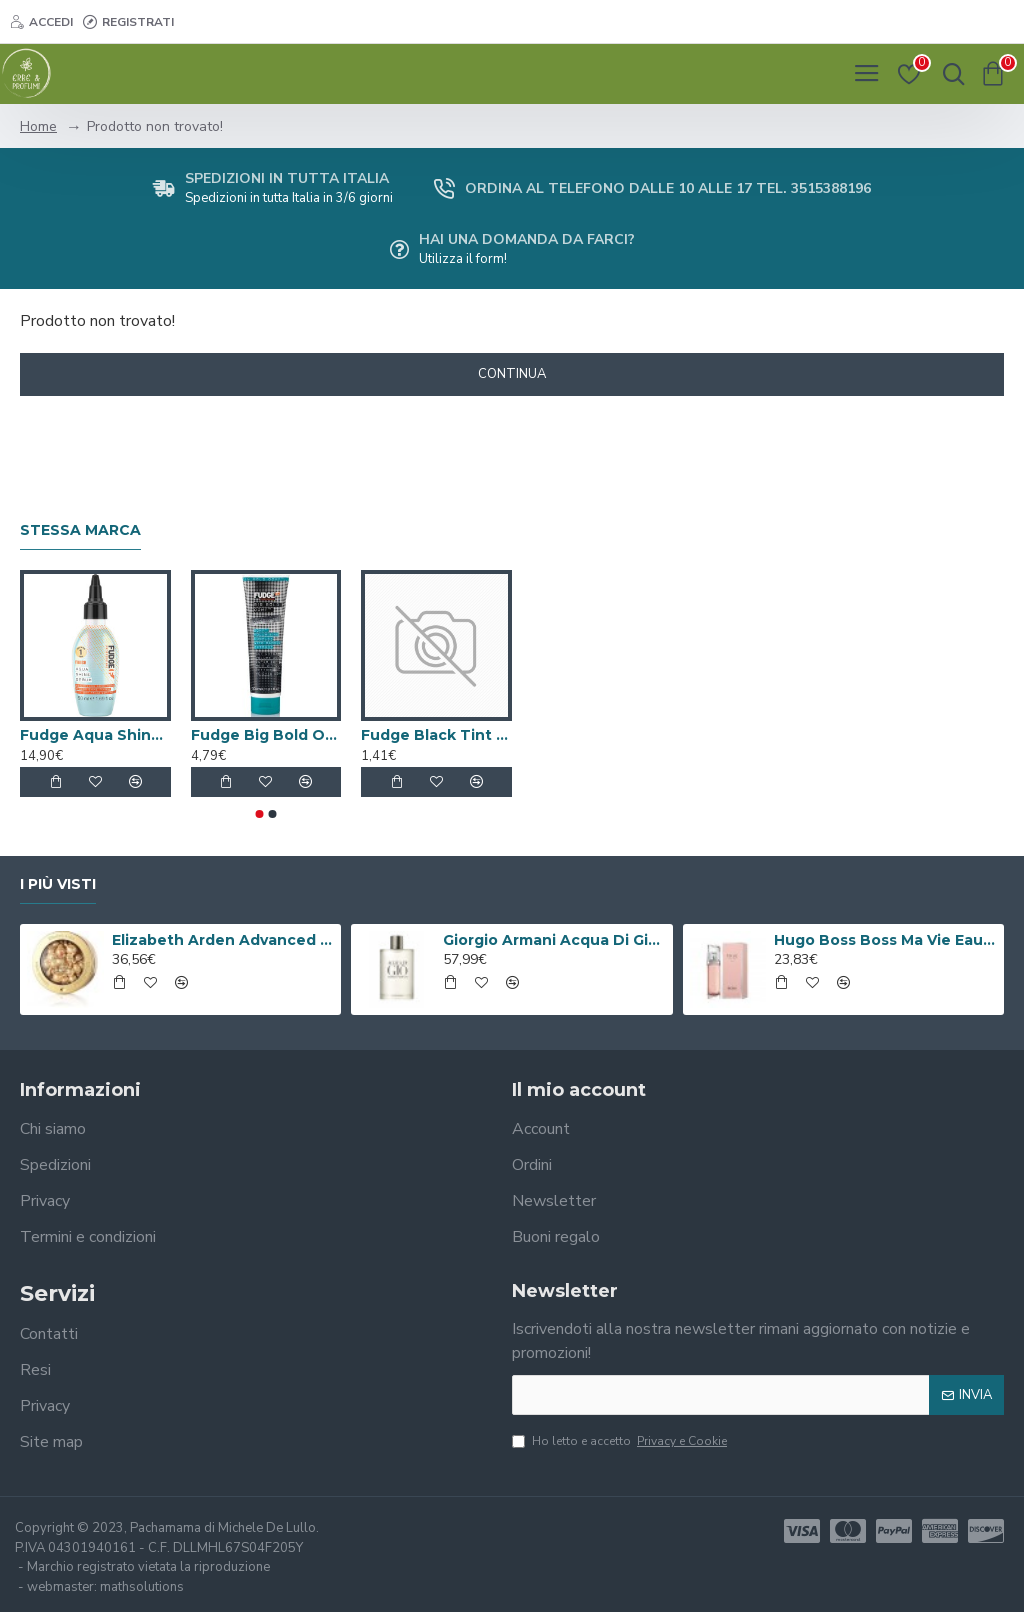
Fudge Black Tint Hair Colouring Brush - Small (436, 735)
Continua (512, 374)
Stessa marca (80, 530)
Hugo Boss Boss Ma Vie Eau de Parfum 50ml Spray (885, 940)
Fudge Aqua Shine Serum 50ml (95, 735)
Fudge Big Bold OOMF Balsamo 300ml (266, 735)
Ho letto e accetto (621, 1441)
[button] (260, 814)
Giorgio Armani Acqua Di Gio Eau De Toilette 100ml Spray (554, 940)
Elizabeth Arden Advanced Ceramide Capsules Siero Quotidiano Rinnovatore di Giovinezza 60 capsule (223, 940)
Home (38, 126)
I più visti (58, 884)
